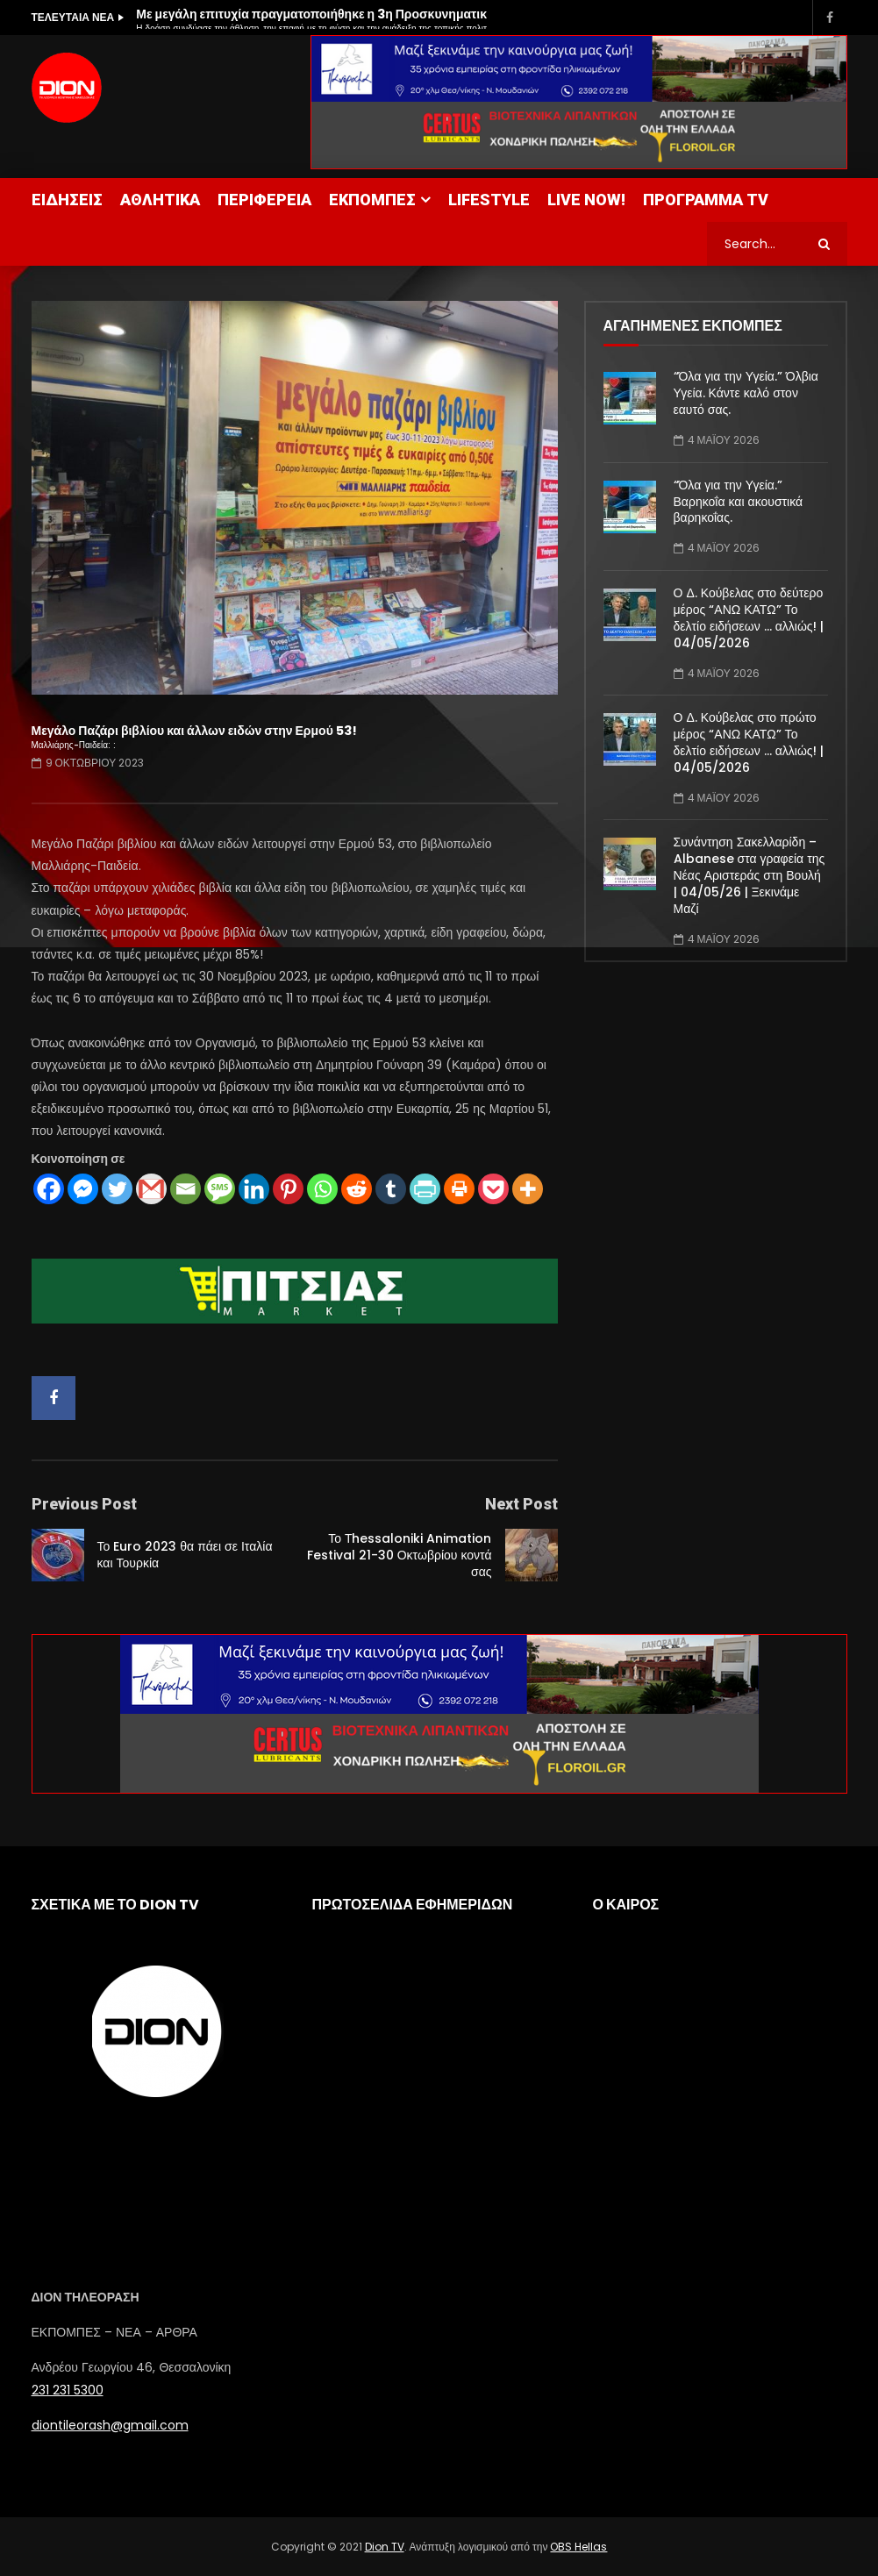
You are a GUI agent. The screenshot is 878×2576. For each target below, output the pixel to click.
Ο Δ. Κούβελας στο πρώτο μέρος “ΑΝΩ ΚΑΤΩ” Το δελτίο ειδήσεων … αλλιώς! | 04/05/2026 (749, 742)
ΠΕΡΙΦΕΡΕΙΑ (264, 199)
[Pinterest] (288, 1189)
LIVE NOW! (586, 199)
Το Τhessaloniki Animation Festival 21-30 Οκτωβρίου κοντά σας (399, 1555)
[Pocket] (493, 1189)
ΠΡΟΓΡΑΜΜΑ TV (705, 199)
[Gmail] (151, 1189)
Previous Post (84, 1504)
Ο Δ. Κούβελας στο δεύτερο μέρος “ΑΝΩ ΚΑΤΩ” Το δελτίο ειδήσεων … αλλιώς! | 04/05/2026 (749, 618)
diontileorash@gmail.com (110, 2425)
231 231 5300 (68, 2390)
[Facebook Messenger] (83, 1189)
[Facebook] (48, 1189)
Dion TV (384, 2546)
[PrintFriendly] (425, 1189)
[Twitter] (117, 1189)
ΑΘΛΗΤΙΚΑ (160, 199)
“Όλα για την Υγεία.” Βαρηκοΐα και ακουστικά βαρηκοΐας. (738, 501)
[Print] (459, 1189)
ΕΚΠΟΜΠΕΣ (372, 199)
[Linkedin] (254, 1189)
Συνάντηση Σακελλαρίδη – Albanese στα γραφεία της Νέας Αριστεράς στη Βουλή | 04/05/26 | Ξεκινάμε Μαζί (749, 875)
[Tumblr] (390, 1189)
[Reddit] (356, 1189)
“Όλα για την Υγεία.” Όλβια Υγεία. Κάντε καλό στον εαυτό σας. (746, 392)
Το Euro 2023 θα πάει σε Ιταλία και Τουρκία (185, 1555)
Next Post (521, 1504)
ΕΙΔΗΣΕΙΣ (67, 199)
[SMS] (219, 1189)
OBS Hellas (578, 2546)
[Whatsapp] (322, 1189)
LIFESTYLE (489, 199)
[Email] (185, 1189)
